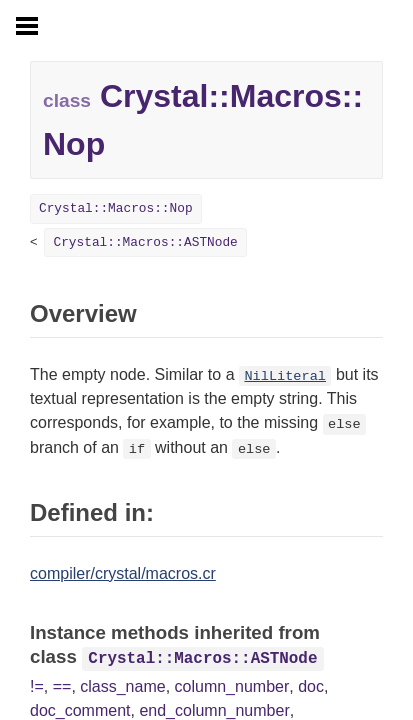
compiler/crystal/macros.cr (123, 573)
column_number (232, 686)
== (62, 686)
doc (311, 686)
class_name (122, 686)
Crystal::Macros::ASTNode (145, 242)
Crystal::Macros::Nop (116, 208)
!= (37, 686)
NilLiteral (285, 376)
